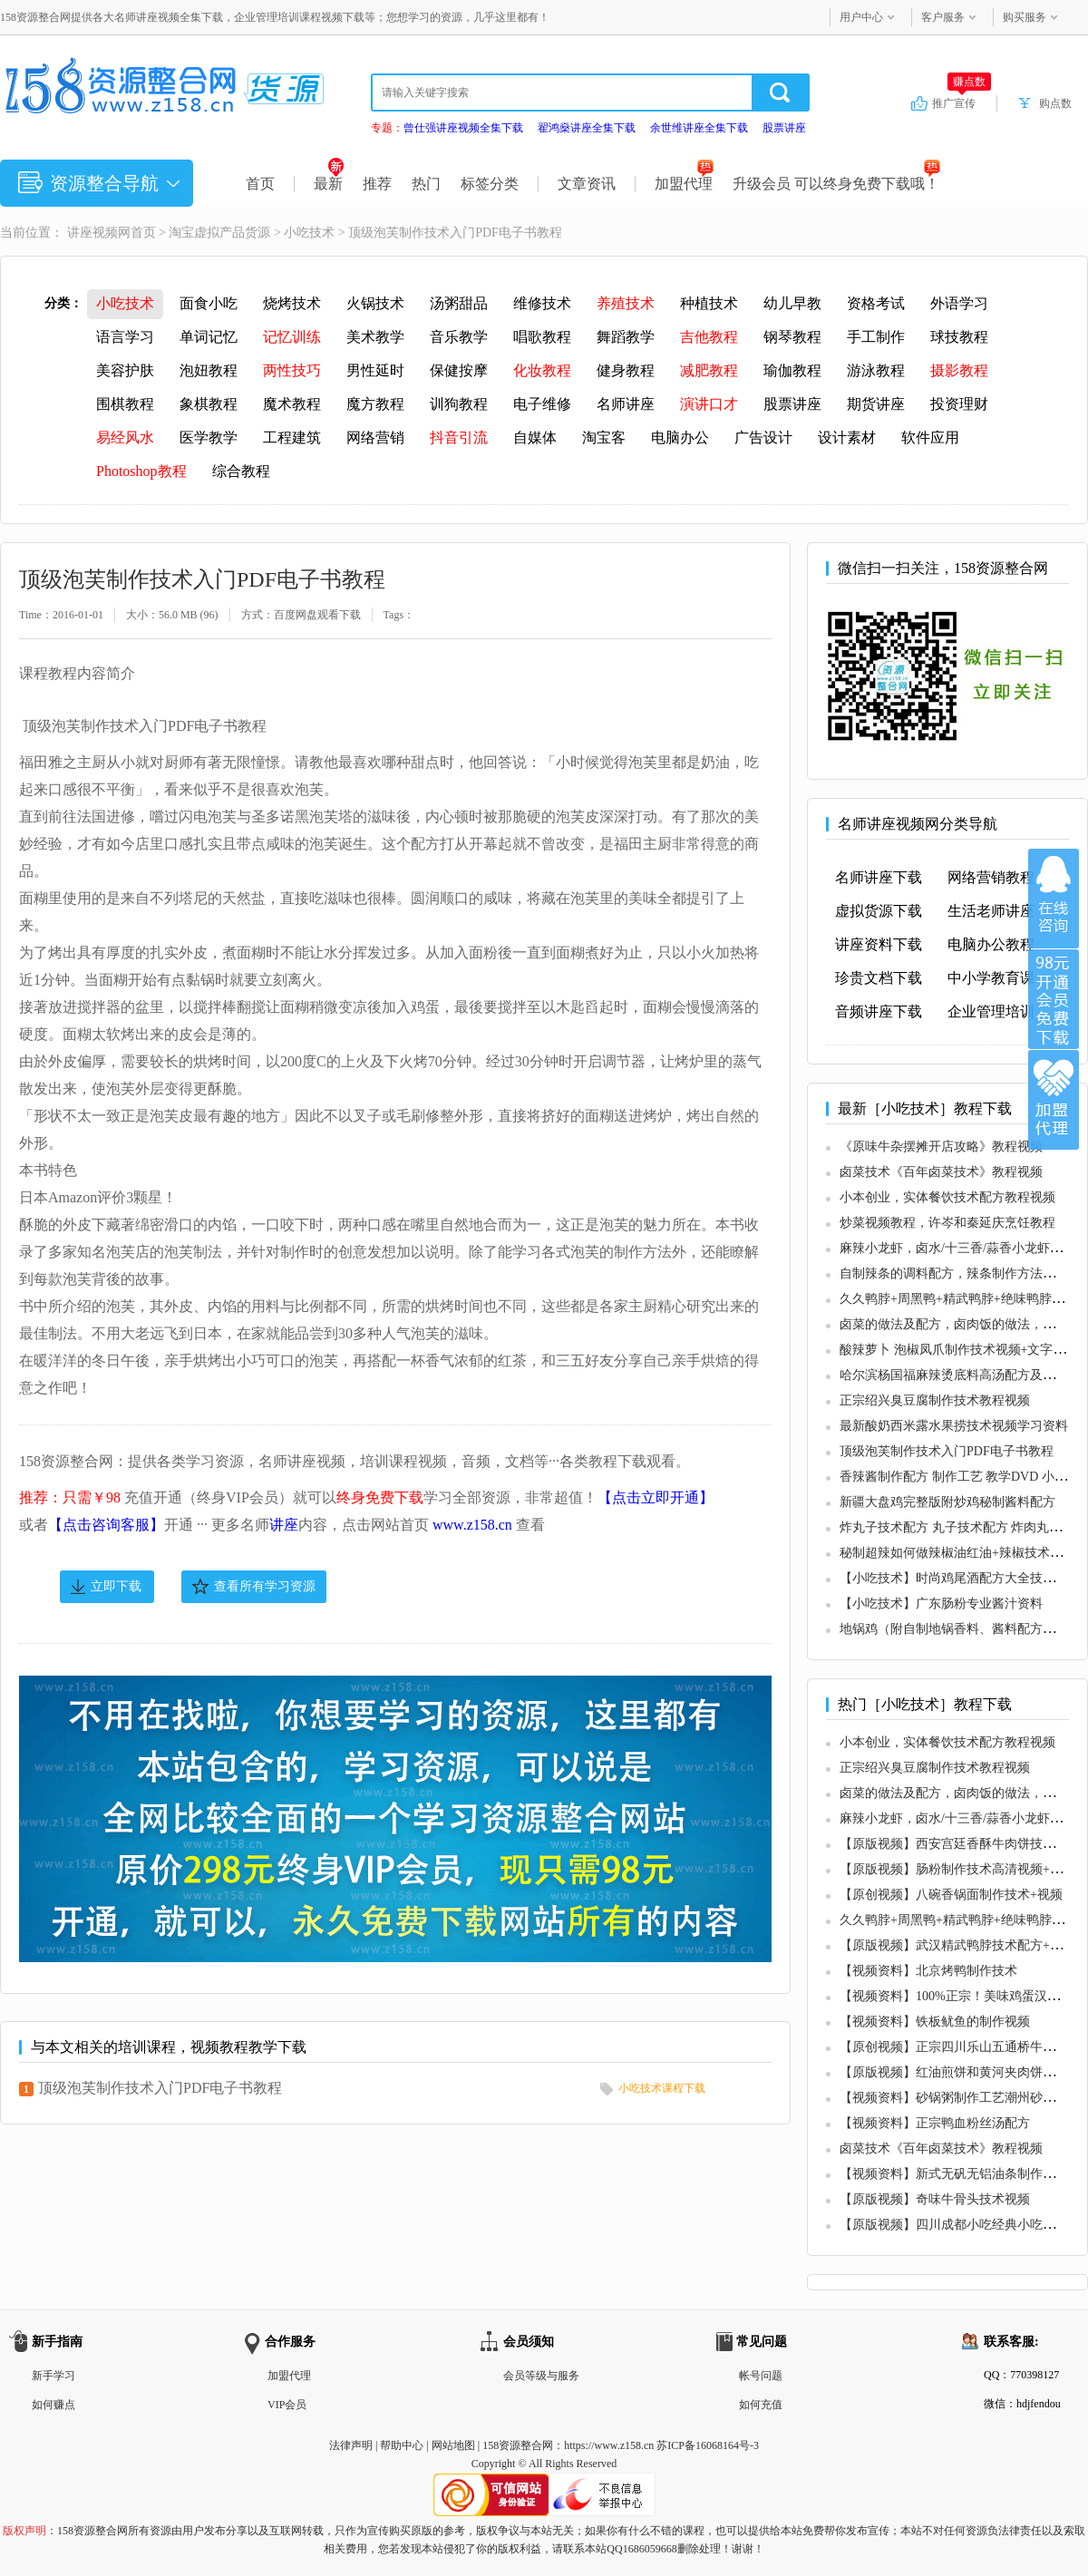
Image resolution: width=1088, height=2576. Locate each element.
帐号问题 (760, 2375)
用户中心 (861, 17)
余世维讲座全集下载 (699, 128)
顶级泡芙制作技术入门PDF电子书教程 (160, 2087)
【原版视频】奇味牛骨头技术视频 (935, 2199)
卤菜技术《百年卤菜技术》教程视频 (941, 1172)
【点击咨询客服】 (106, 1524)
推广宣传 (961, 102)
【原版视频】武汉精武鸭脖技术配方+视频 (957, 1945)
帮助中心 (401, 2445)
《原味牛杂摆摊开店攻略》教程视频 (941, 1146)
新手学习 (53, 2375)
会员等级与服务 (541, 2375)
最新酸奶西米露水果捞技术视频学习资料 (954, 1426)
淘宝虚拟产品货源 (219, 232)
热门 (426, 183)
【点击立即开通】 (655, 1497)
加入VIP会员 (1053, 999)
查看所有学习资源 (265, 1586)
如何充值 (760, 2404)
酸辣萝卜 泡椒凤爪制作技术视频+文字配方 (959, 1349)
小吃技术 (309, 232)
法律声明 (351, 2445)
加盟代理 (684, 183)
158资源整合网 (517, 2445)
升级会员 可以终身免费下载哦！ (836, 183)
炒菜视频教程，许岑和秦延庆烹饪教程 (947, 1223)
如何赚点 (53, 2404)
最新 (329, 183)
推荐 (377, 183)
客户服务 (943, 17)
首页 (260, 183)
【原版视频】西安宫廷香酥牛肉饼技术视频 (960, 1844)
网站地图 (453, 2445)
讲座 (283, 1524)
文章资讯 (587, 183)
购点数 (1055, 103)
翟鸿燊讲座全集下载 (587, 128)
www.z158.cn (472, 1524)
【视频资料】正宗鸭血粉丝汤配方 (935, 2123)
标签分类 (490, 183)
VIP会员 (286, 2404)
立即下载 (116, 1586)
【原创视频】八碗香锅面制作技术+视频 (951, 1894)
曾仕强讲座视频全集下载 (463, 128)
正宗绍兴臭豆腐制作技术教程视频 (935, 1400)
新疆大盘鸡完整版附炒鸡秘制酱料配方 (947, 1502)
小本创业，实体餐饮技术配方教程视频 (947, 1197)
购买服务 (1024, 17)
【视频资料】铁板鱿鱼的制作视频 (935, 2021)
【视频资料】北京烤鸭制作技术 (928, 1971)
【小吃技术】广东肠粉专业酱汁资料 (941, 1603)
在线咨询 (1053, 898)
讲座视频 (92, 232)
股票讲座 (784, 128)
